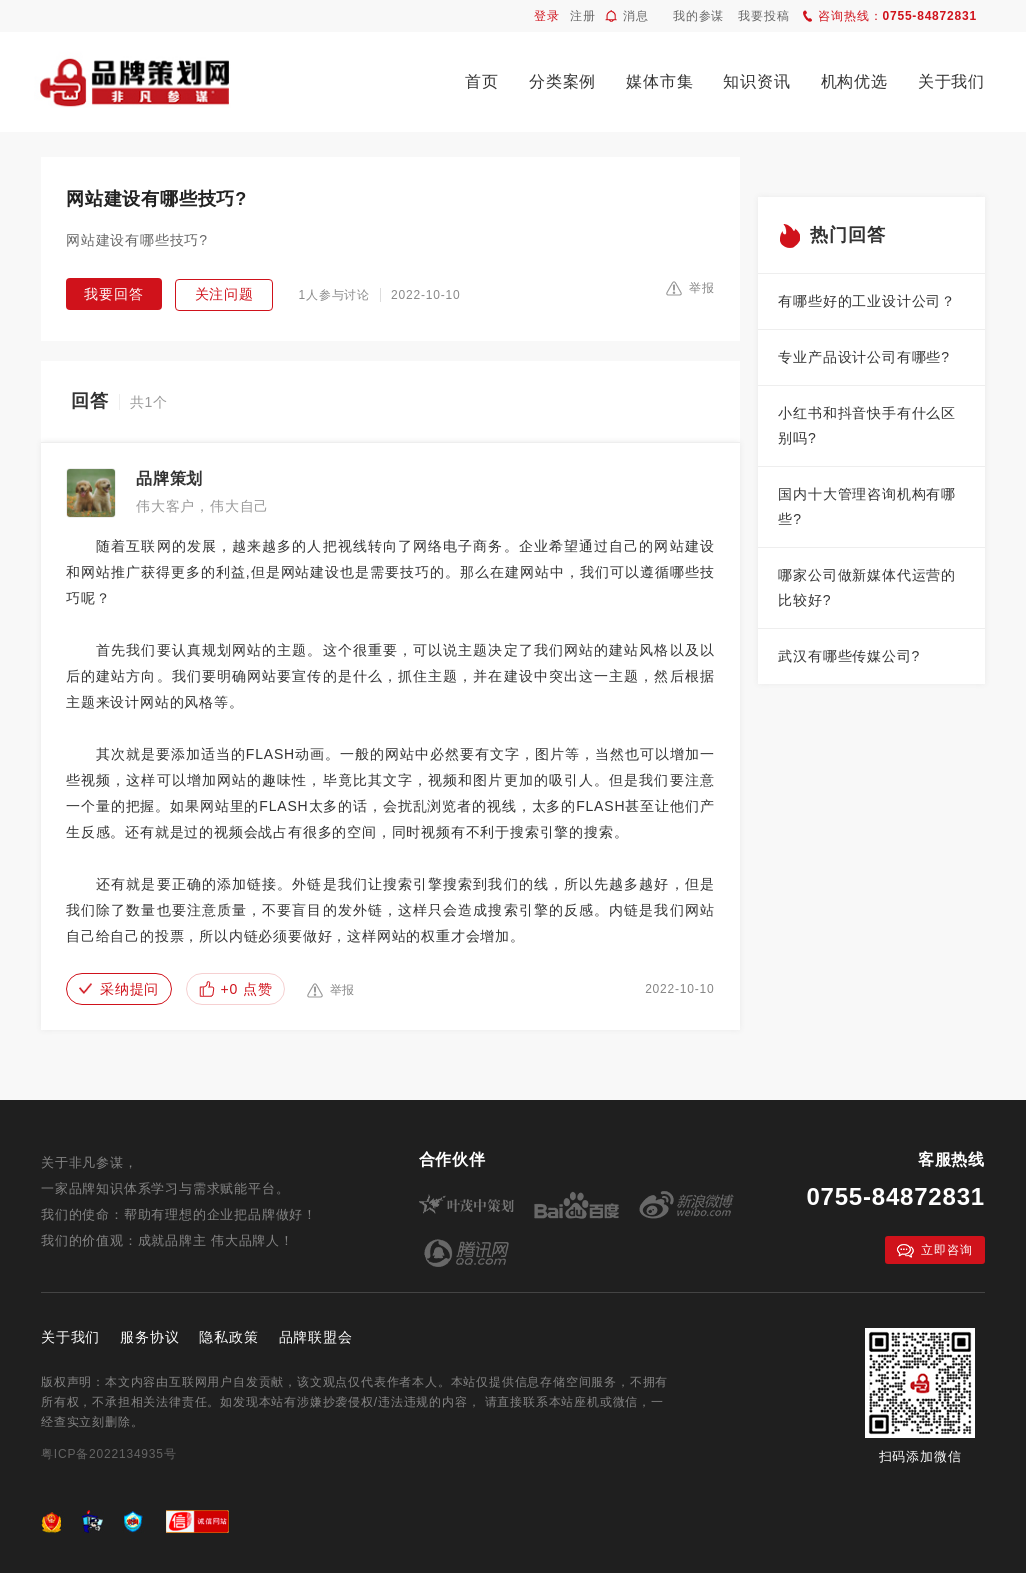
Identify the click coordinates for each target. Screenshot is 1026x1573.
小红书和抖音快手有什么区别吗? (867, 425)
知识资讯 (756, 81)
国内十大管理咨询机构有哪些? (867, 506)
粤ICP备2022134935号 (109, 1454)
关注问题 (224, 294)
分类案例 (562, 81)
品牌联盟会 (316, 1337)
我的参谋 (698, 16)
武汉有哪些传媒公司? (849, 656)
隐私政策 (228, 1337)
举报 (690, 288)
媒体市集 (659, 81)
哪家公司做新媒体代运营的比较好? (867, 587)
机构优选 (854, 81)
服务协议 (149, 1337)
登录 (547, 16)
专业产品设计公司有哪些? (863, 357)
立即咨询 (934, 1250)
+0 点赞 (236, 989)
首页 (482, 81)
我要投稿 (763, 16)
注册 (583, 16)
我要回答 (113, 294)
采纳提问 (119, 989)
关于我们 (951, 81)
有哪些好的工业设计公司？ (867, 301)
